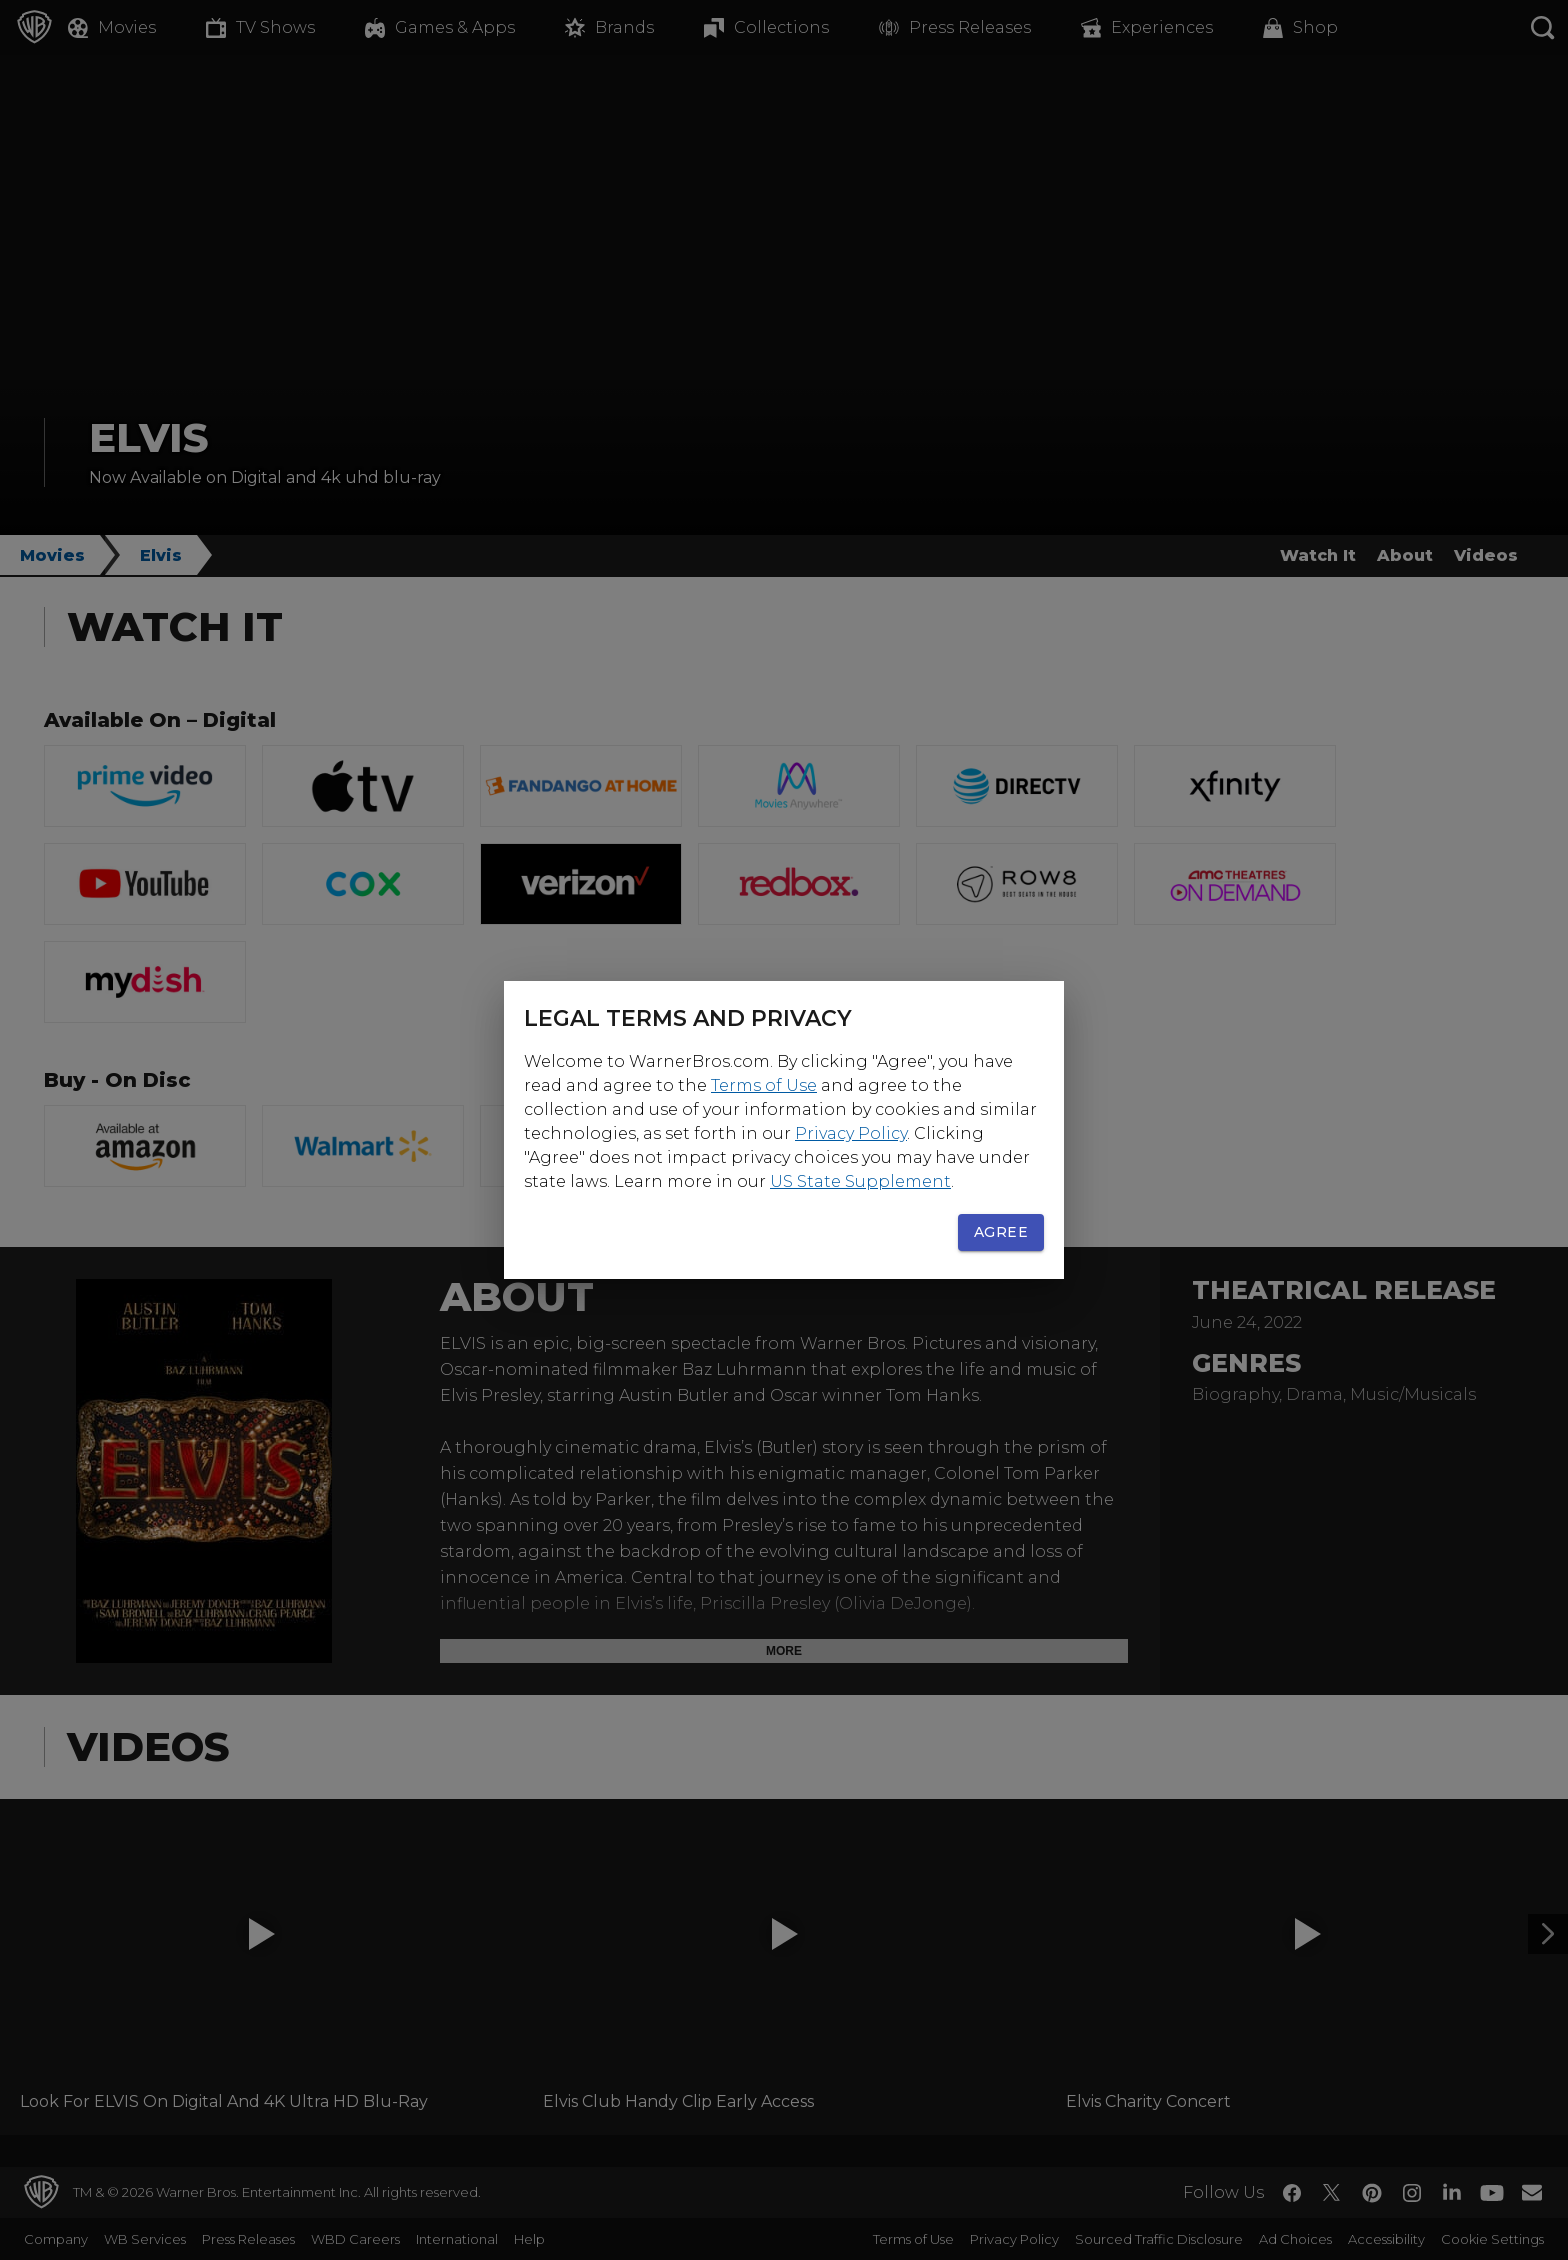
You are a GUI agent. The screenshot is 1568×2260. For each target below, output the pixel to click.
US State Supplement (860, 1181)
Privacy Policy (851, 1133)
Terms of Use (764, 1085)
